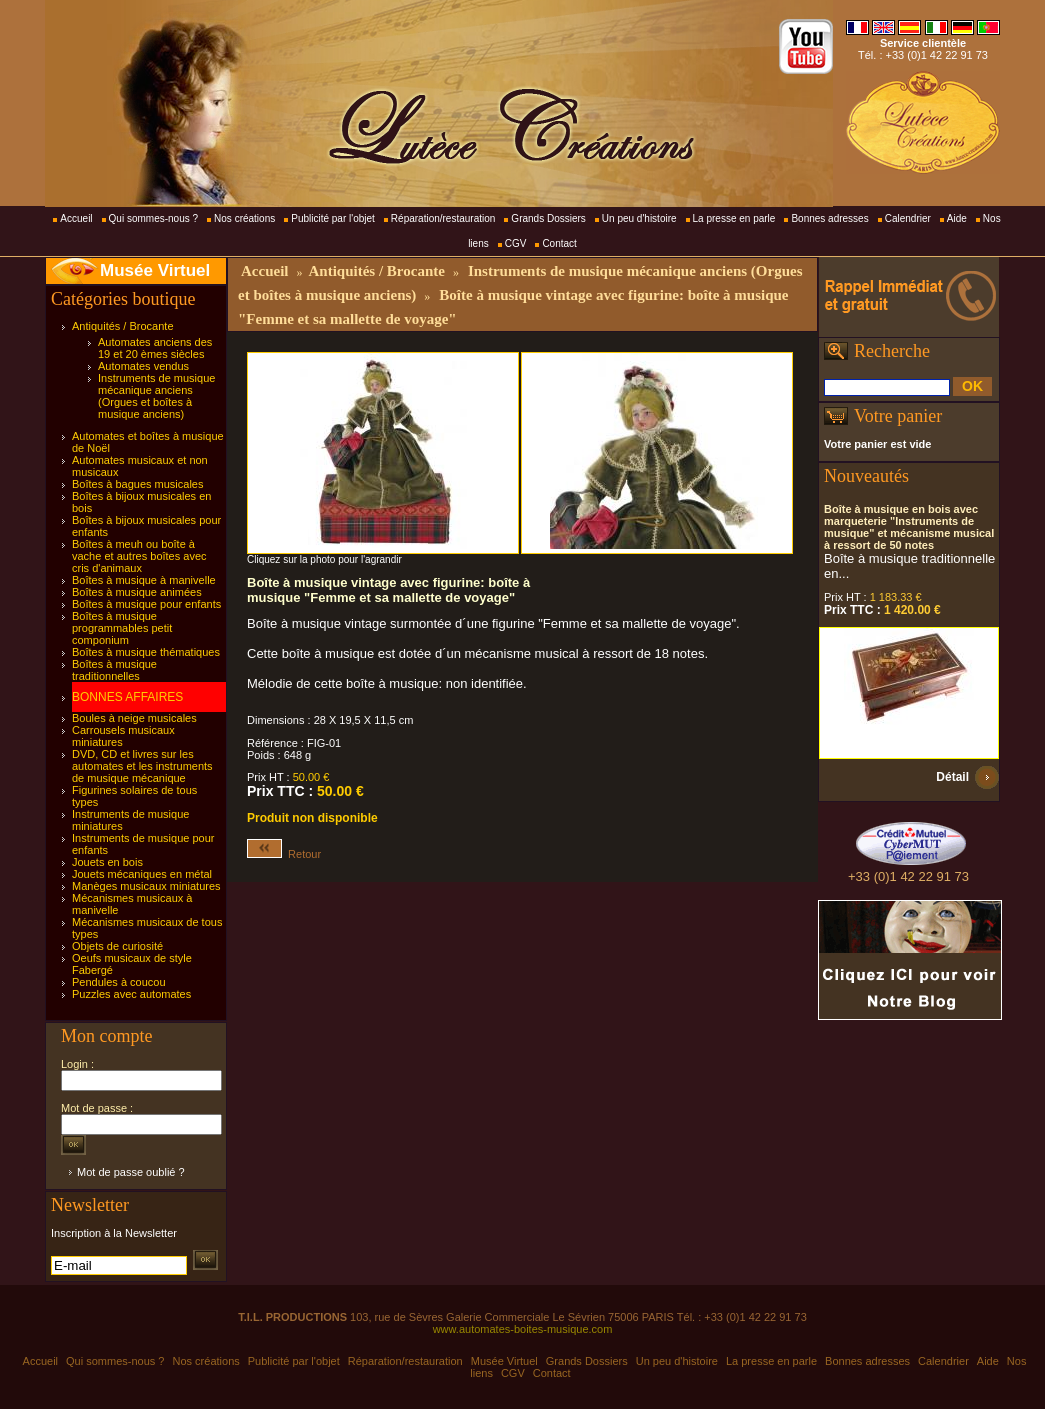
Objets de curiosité (117, 946)
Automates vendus (143, 366)
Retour (284, 854)
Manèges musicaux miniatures (146, 886)
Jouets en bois (107, 862)
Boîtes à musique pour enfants (146, 604)
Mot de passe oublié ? (131, 1172)
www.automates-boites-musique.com (523, 1329)
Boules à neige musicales (134, 718)
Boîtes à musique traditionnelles (114, 670)
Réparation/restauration (443, 218)
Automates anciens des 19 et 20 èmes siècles (155, 348)
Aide (957, 218)
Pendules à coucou (119, 982)
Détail (952, 777)
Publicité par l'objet (333, 218)
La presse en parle (734, 218)
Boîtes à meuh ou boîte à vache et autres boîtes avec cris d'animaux (139, 556)
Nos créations (244, 218)
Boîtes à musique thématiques (146, 652)
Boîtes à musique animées (137, 592)
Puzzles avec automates (131, 994)
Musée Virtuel (155, 270)
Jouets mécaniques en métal (142, 874)
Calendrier (908, 218)
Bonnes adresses (829, 218)
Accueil (76, 218)
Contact (559, 243)
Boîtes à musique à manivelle (144, 580)
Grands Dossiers (548, 218)
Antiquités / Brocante (123, 326)
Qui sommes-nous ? (153, 218)
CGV (516, 243)
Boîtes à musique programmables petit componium (122, 628)
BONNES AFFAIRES (127, 697)
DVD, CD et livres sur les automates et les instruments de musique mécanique (142, 766)
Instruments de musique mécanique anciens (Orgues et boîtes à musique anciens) (156, 396)
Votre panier (898, 416)
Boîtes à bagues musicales (137, 484)
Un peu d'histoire (639, 218)
